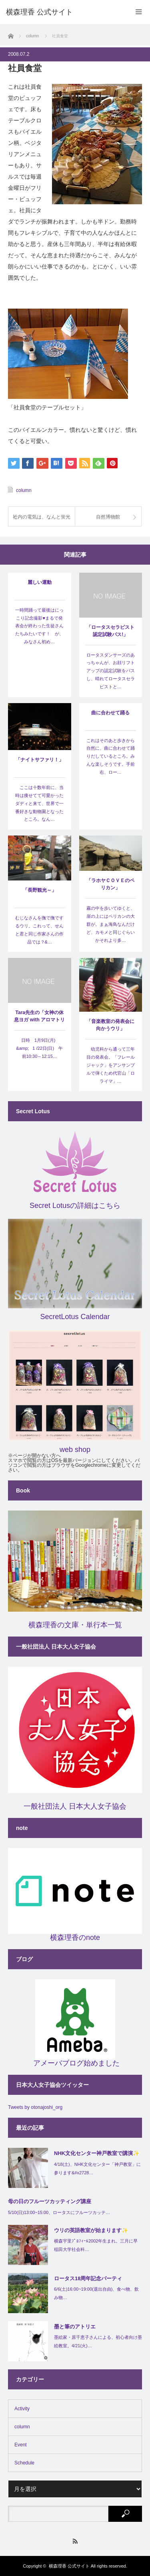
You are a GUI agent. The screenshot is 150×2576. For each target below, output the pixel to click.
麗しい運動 (40, 582)
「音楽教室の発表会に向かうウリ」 (110, 1025)
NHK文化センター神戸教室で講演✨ (96, 2153)
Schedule (24, 2463)
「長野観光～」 (39, 890)
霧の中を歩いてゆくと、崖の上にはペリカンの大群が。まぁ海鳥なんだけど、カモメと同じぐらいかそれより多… (110, 924)
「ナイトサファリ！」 (40, 759)
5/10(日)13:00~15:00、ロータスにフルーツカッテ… (59, 2212)
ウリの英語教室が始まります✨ (91, 2230)
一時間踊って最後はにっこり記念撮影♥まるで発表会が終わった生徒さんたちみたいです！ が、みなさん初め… (39, 626)
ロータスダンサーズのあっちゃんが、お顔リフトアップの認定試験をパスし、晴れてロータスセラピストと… (110, 671)
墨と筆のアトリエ (75, 2327)
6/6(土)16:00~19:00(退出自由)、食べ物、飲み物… (96, 2293)
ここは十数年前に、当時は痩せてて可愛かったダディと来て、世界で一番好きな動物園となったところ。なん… (39, 803)
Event (20, 2445)
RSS (75, 2541)
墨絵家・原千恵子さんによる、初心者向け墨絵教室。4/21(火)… (98, 2341)
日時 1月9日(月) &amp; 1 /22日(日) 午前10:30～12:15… (39, 1048)
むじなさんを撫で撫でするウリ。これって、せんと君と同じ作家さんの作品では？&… (39, 929)
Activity (22, 2408)
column (24, 490)
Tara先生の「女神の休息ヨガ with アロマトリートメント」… (39, 1017)
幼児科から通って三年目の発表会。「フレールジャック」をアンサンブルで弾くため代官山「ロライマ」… (110, 1065)
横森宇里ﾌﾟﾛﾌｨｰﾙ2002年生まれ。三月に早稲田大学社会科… (96, 2245)
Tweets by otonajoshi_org (35, 2107)
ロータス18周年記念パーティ (88, 2278)
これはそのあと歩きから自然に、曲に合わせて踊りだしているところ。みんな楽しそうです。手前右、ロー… (110, 756)
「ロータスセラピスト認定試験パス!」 (110, 630)
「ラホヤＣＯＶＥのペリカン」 (110, 884)
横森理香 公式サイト (69, 2566)
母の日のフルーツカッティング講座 (49, 2201)
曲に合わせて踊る (110, 713)
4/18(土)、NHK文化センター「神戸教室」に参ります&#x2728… (97, 2168)
